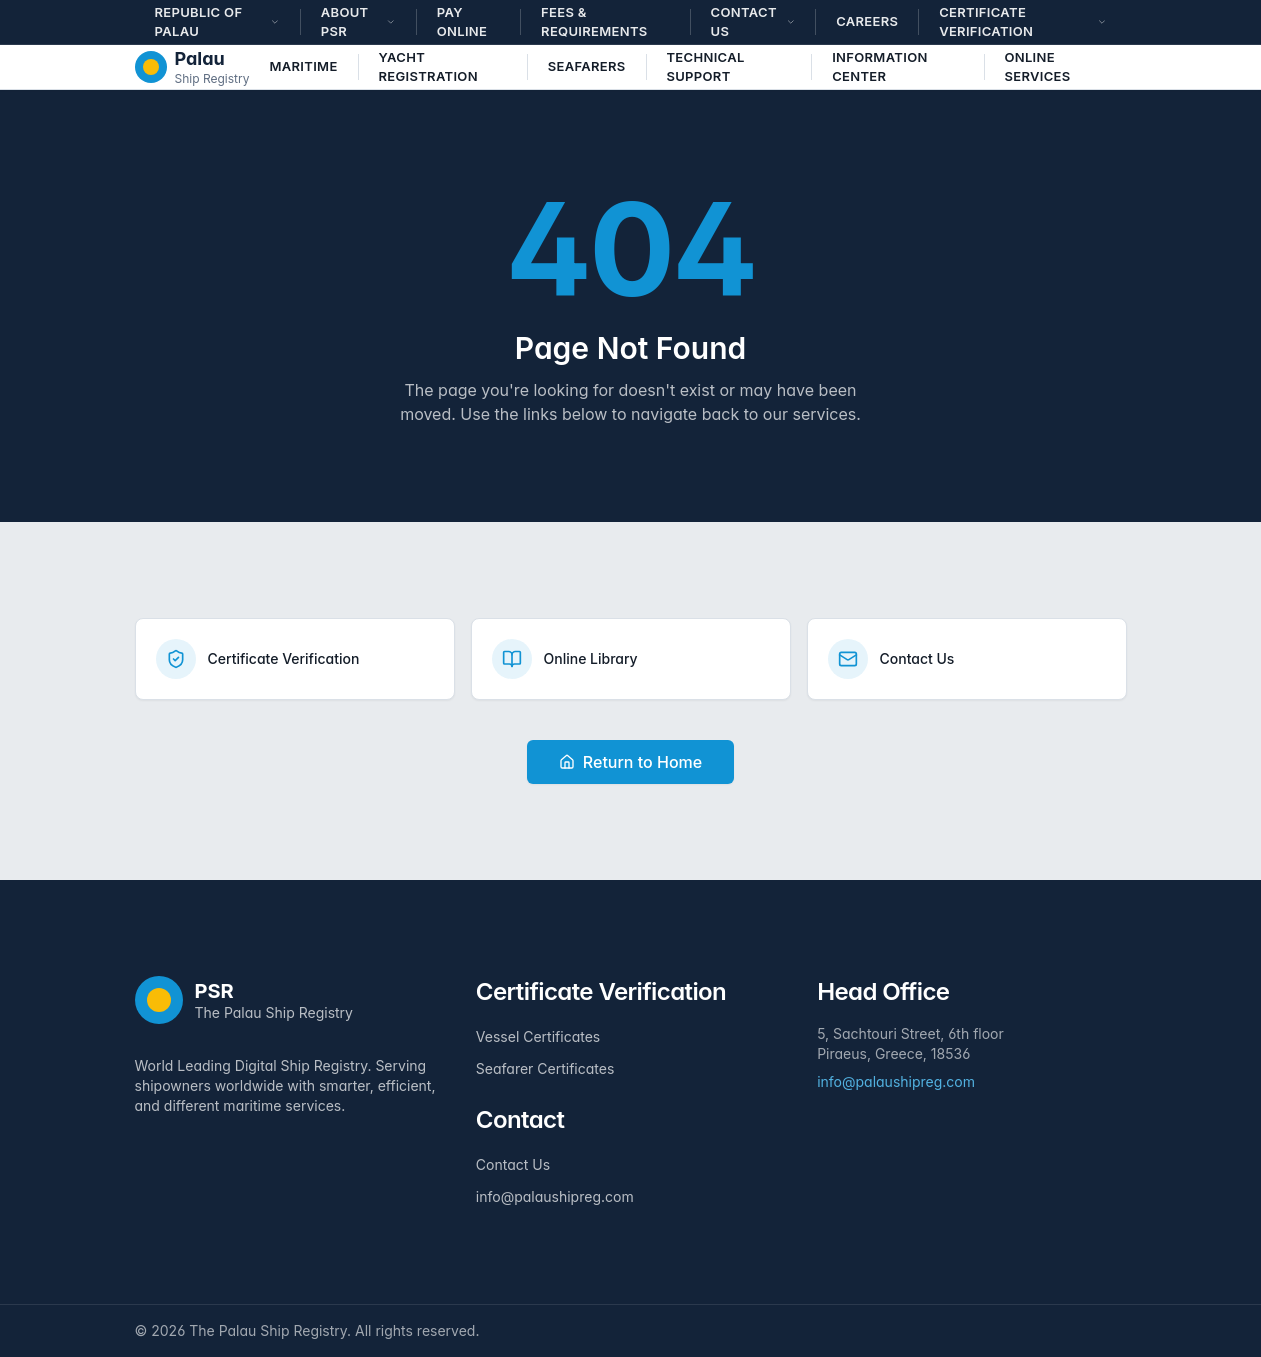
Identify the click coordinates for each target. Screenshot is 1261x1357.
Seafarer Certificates (545, 1068)
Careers (867, 21)
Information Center (880, 67)
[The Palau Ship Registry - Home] (192, 67)
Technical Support (705, 67)
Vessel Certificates (538, 1036)
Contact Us (513, 1164)
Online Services (1037, 67)
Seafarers (587, 66)
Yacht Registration (427, 67)
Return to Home (630, 762)
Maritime (303, 66)
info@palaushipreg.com (555, 1196)
